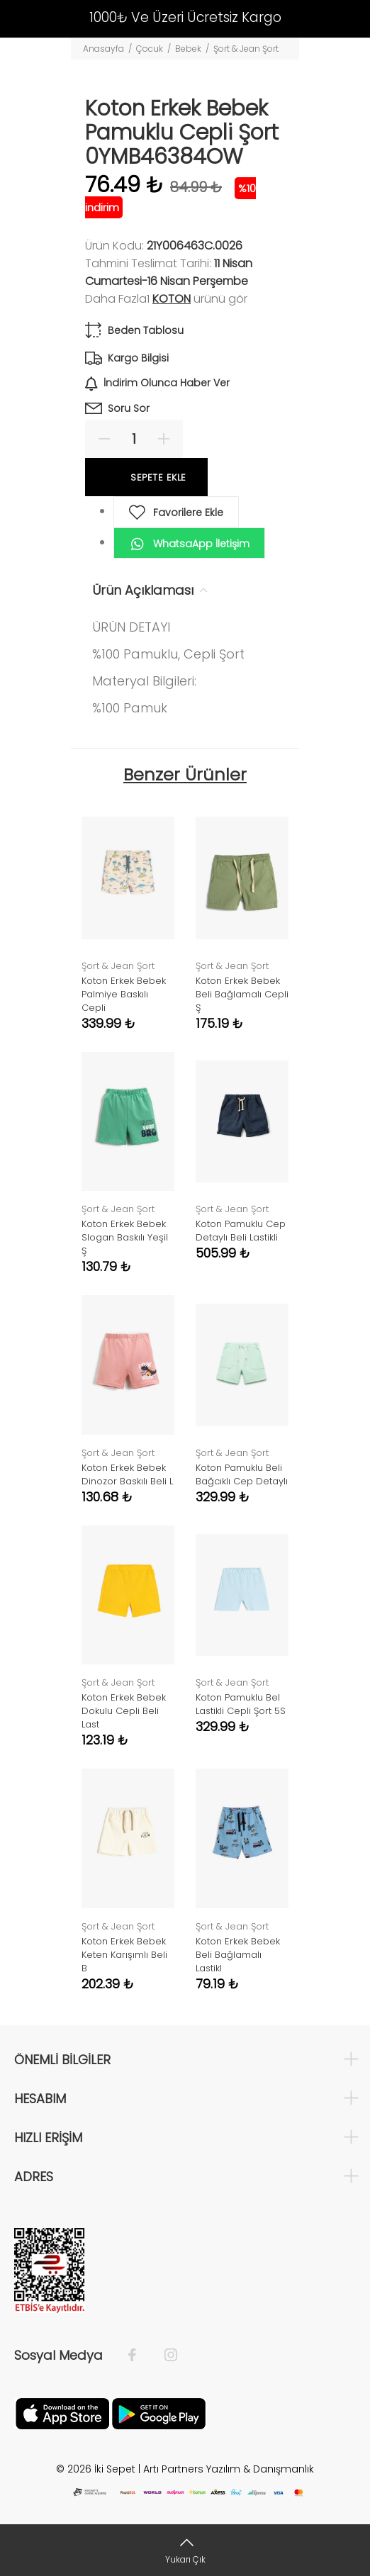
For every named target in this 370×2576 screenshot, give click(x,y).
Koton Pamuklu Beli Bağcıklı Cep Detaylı (242, 1474)
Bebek (188, 49)
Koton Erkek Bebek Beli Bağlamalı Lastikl (238, 1954)
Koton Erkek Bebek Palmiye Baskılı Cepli (124, 994)
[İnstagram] (163, 2355)
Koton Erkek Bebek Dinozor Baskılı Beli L (127, 1474)
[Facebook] (139, 2355)
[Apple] (62, 2412)
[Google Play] (159, 2412)
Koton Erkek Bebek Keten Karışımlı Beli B (124, 1954)
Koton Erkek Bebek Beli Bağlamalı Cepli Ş (242, 994)
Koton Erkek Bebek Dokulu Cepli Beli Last (124, 1711)
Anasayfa (103, 49)
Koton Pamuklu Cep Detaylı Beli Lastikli (241, 1230)
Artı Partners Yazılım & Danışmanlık (228, 2469)
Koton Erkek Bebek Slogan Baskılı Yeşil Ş (125, 1237)
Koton (171, 299)
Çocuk (149, 49)
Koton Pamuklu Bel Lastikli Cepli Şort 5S (241, 1704)
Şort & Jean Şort (246, 49)
